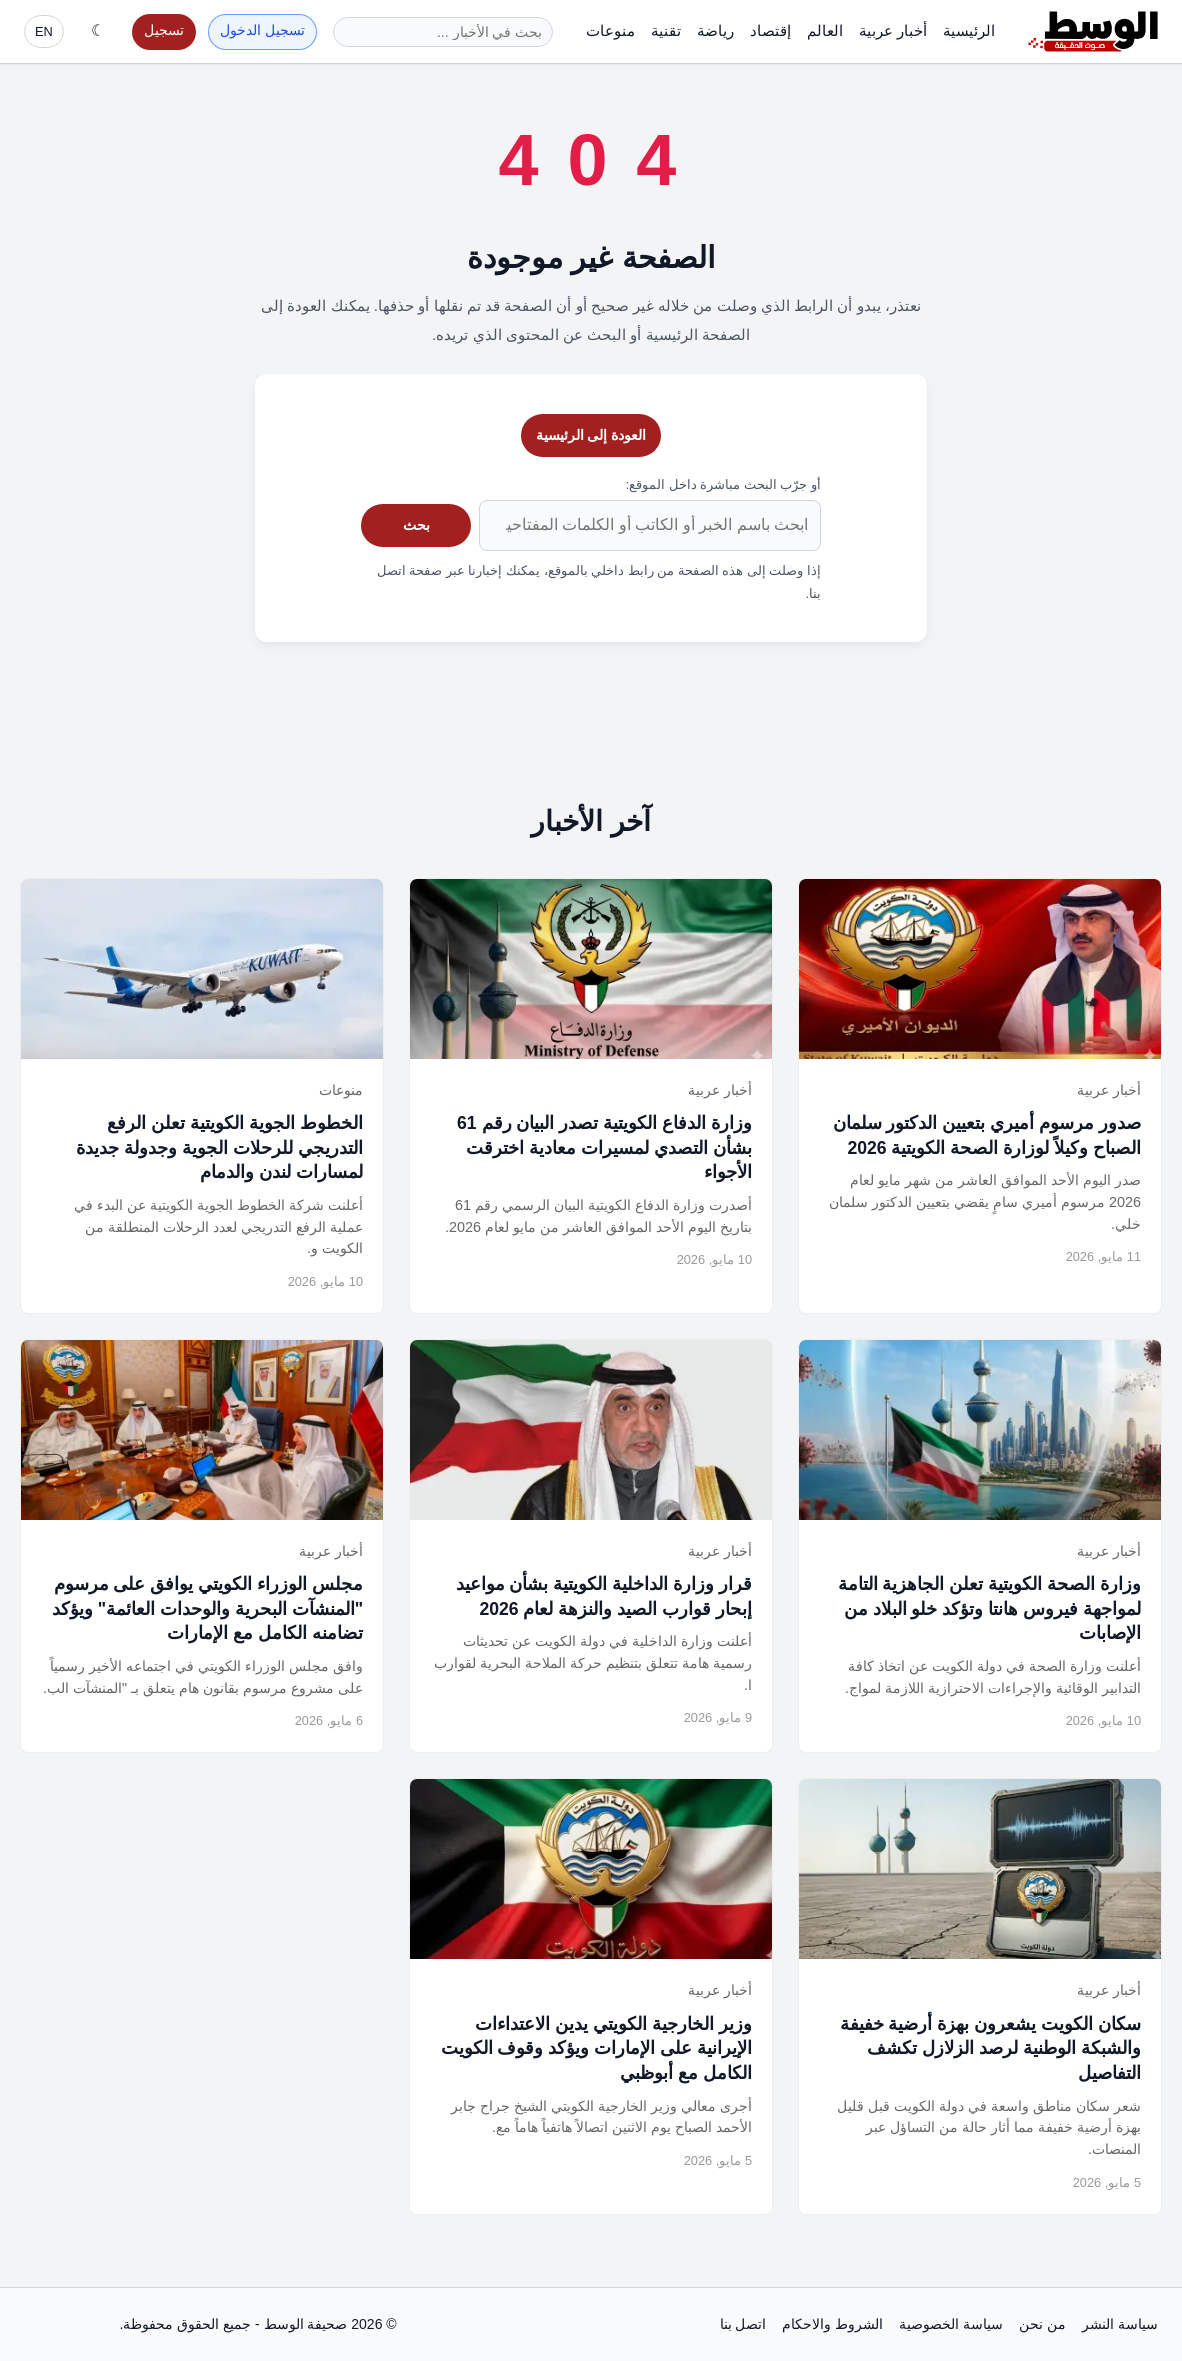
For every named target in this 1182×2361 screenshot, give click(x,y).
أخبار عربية (893, 30)
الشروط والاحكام (832, 2324)
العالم (825, 30)
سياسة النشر (1120, 2324)
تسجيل (164, 30)
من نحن (1042, 2324)
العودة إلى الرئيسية (591, 435)
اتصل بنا (743, 2324)
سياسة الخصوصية (951, 2324)
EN (44, 31)
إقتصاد (770, 30)
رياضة (715, 30)
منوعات (610, 30)
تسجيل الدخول (262, 30)
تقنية (666, 30)
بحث (416, 525)
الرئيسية (969, 30)
